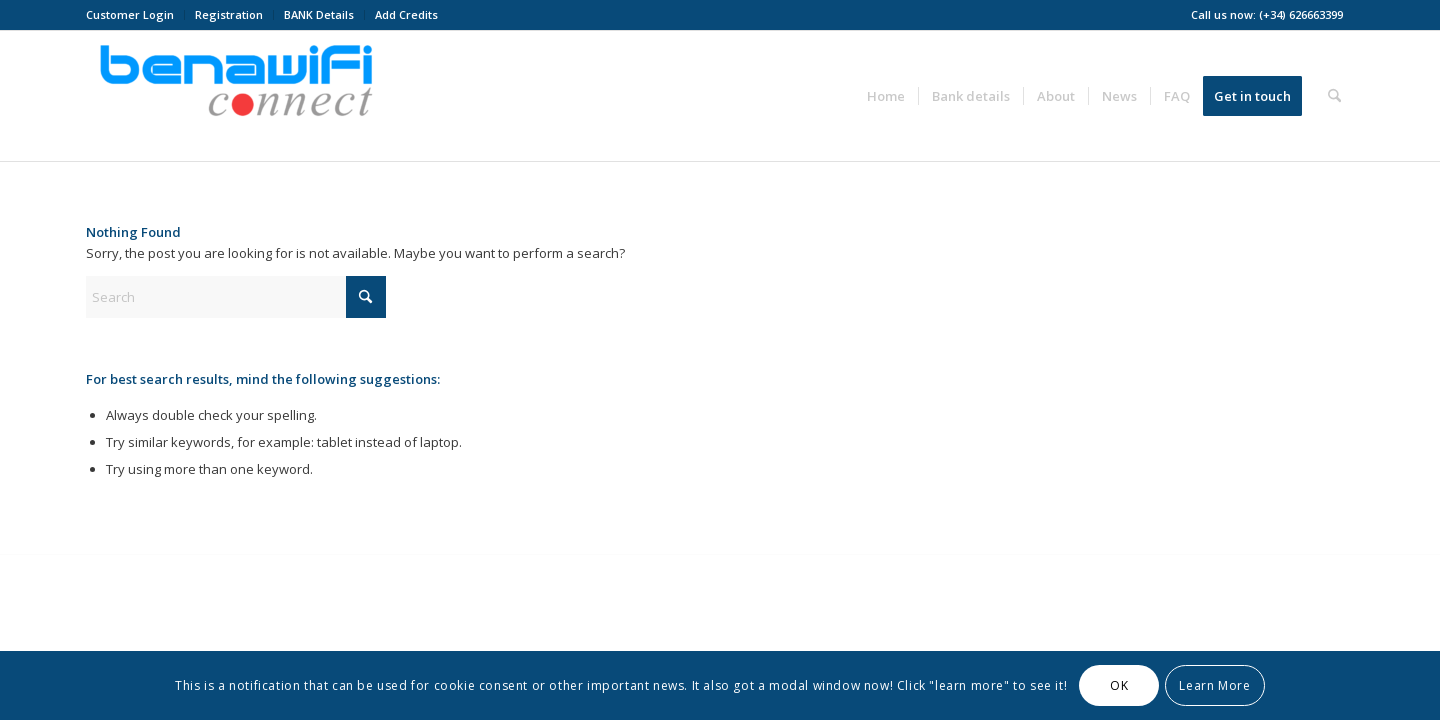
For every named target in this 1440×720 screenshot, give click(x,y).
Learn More (1214, 685)
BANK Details (319, 14)
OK (1119, 685)
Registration (229, 14)
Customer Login (130, 14)
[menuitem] (135, 15)
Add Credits (406, 14)
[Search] (1334, 96)
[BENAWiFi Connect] (236, 96)
